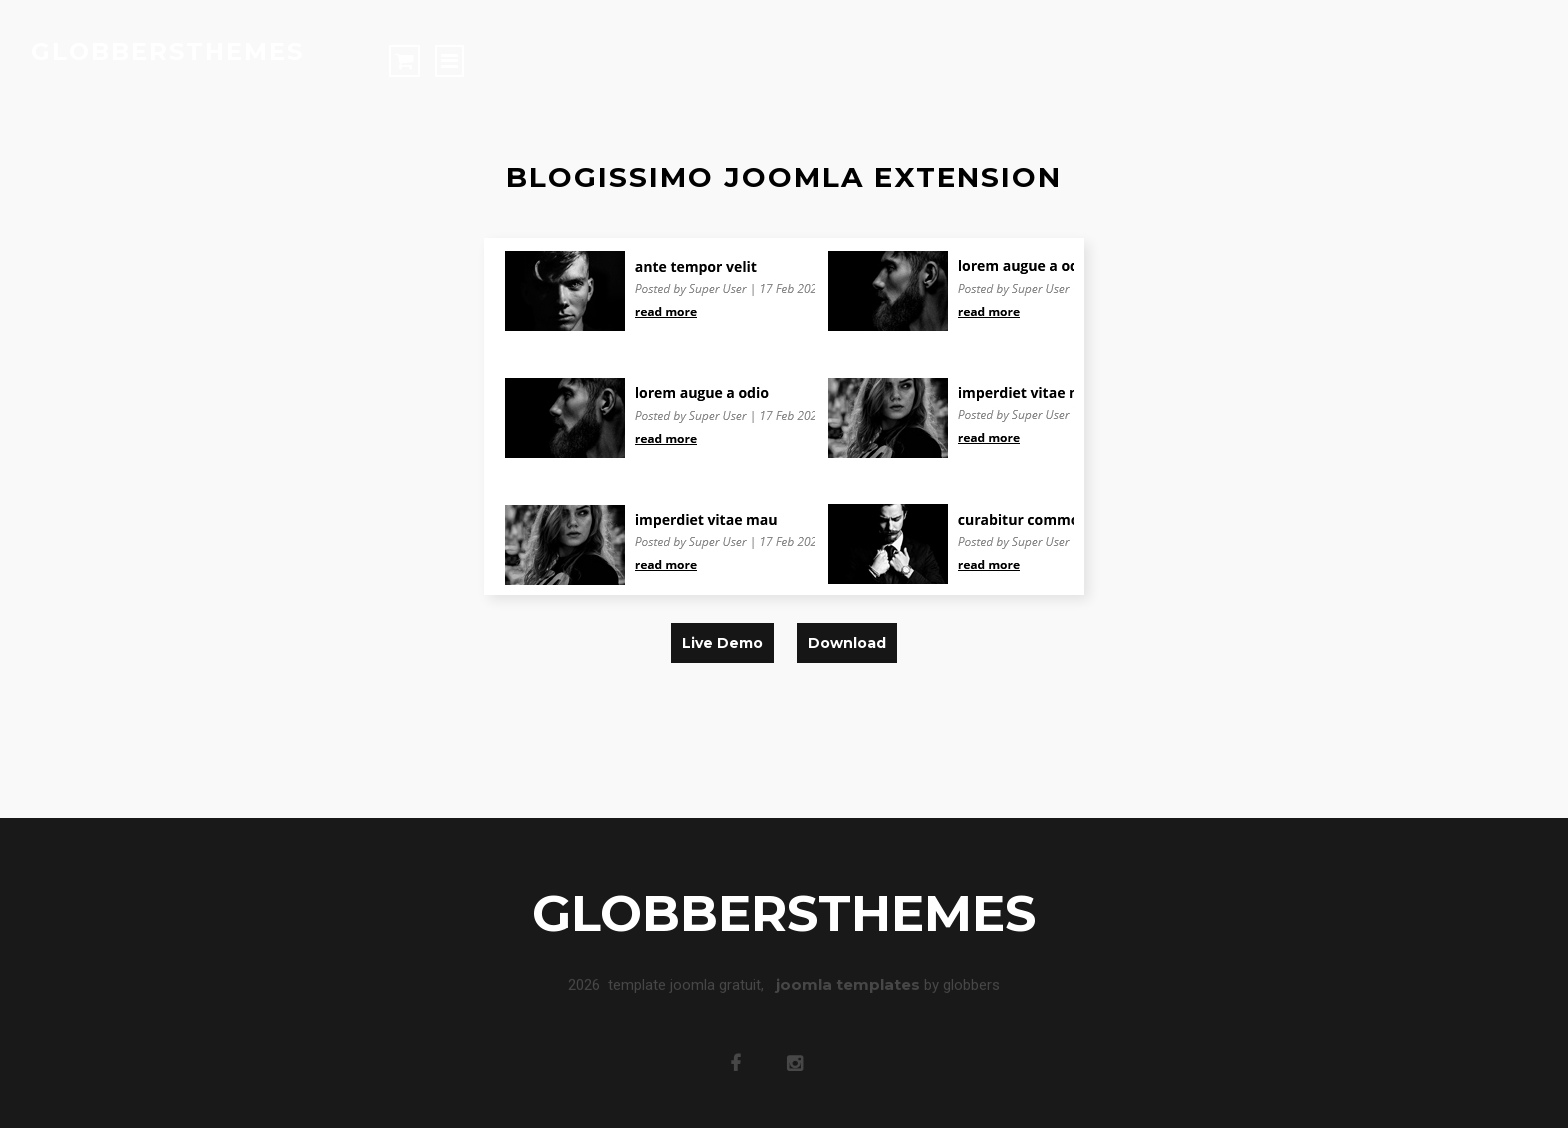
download (847, 643)
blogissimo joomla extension (784, 177)
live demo (722, 643)
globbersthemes (167, 51)
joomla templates (848, 981)
